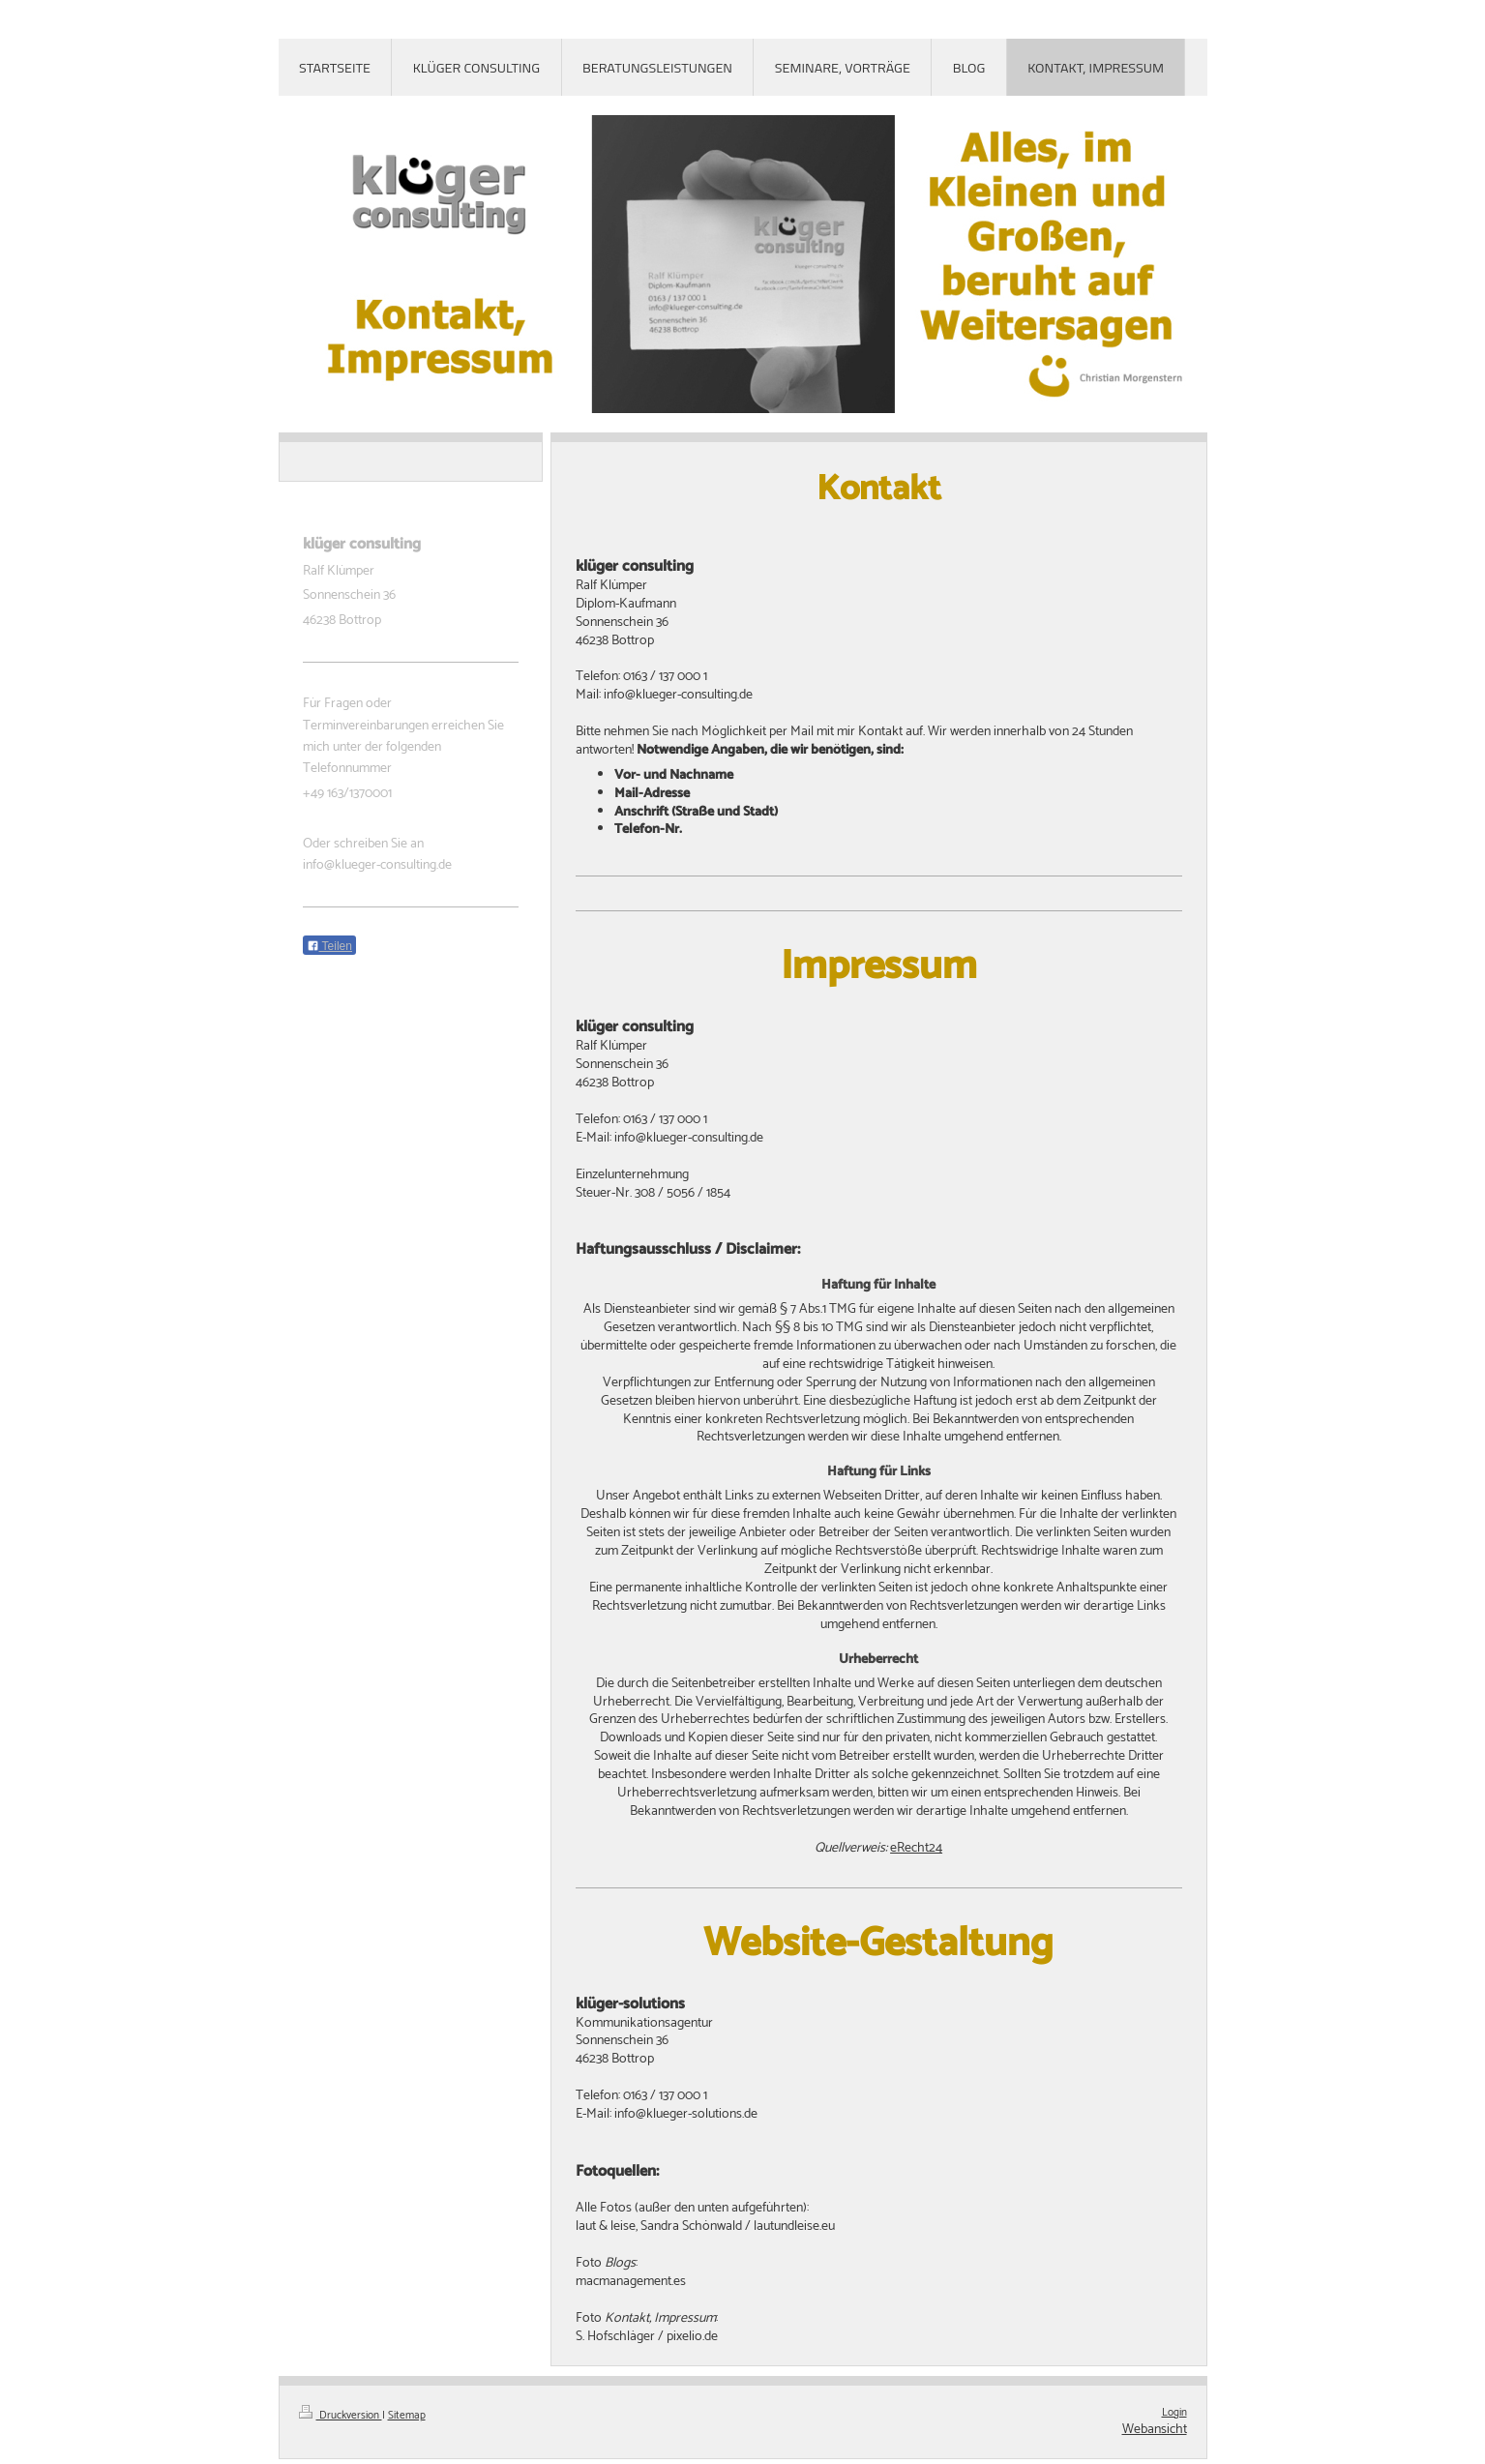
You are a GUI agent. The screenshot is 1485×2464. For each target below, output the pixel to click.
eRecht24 (916, 1848)
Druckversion (340, 2415)
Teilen (329, 946)
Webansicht (1154, 2430)
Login (1174, 2412)
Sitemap (407, 2415)
